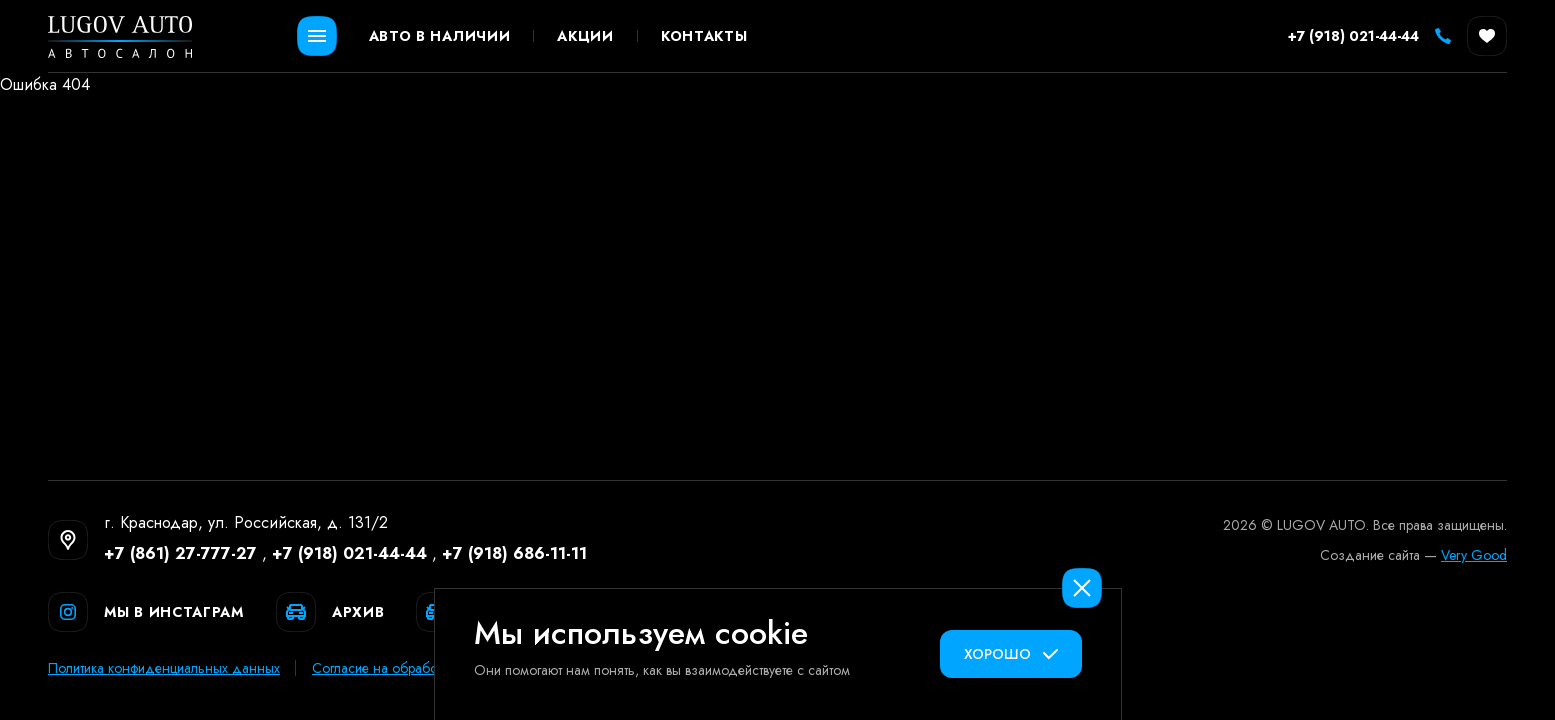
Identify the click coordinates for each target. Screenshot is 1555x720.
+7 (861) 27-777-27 (180, 553)
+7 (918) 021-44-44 (349, 553)
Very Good (1474, 555)
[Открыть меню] (317, 36)
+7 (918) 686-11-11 (514, 553)
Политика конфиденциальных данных (164, 668)
